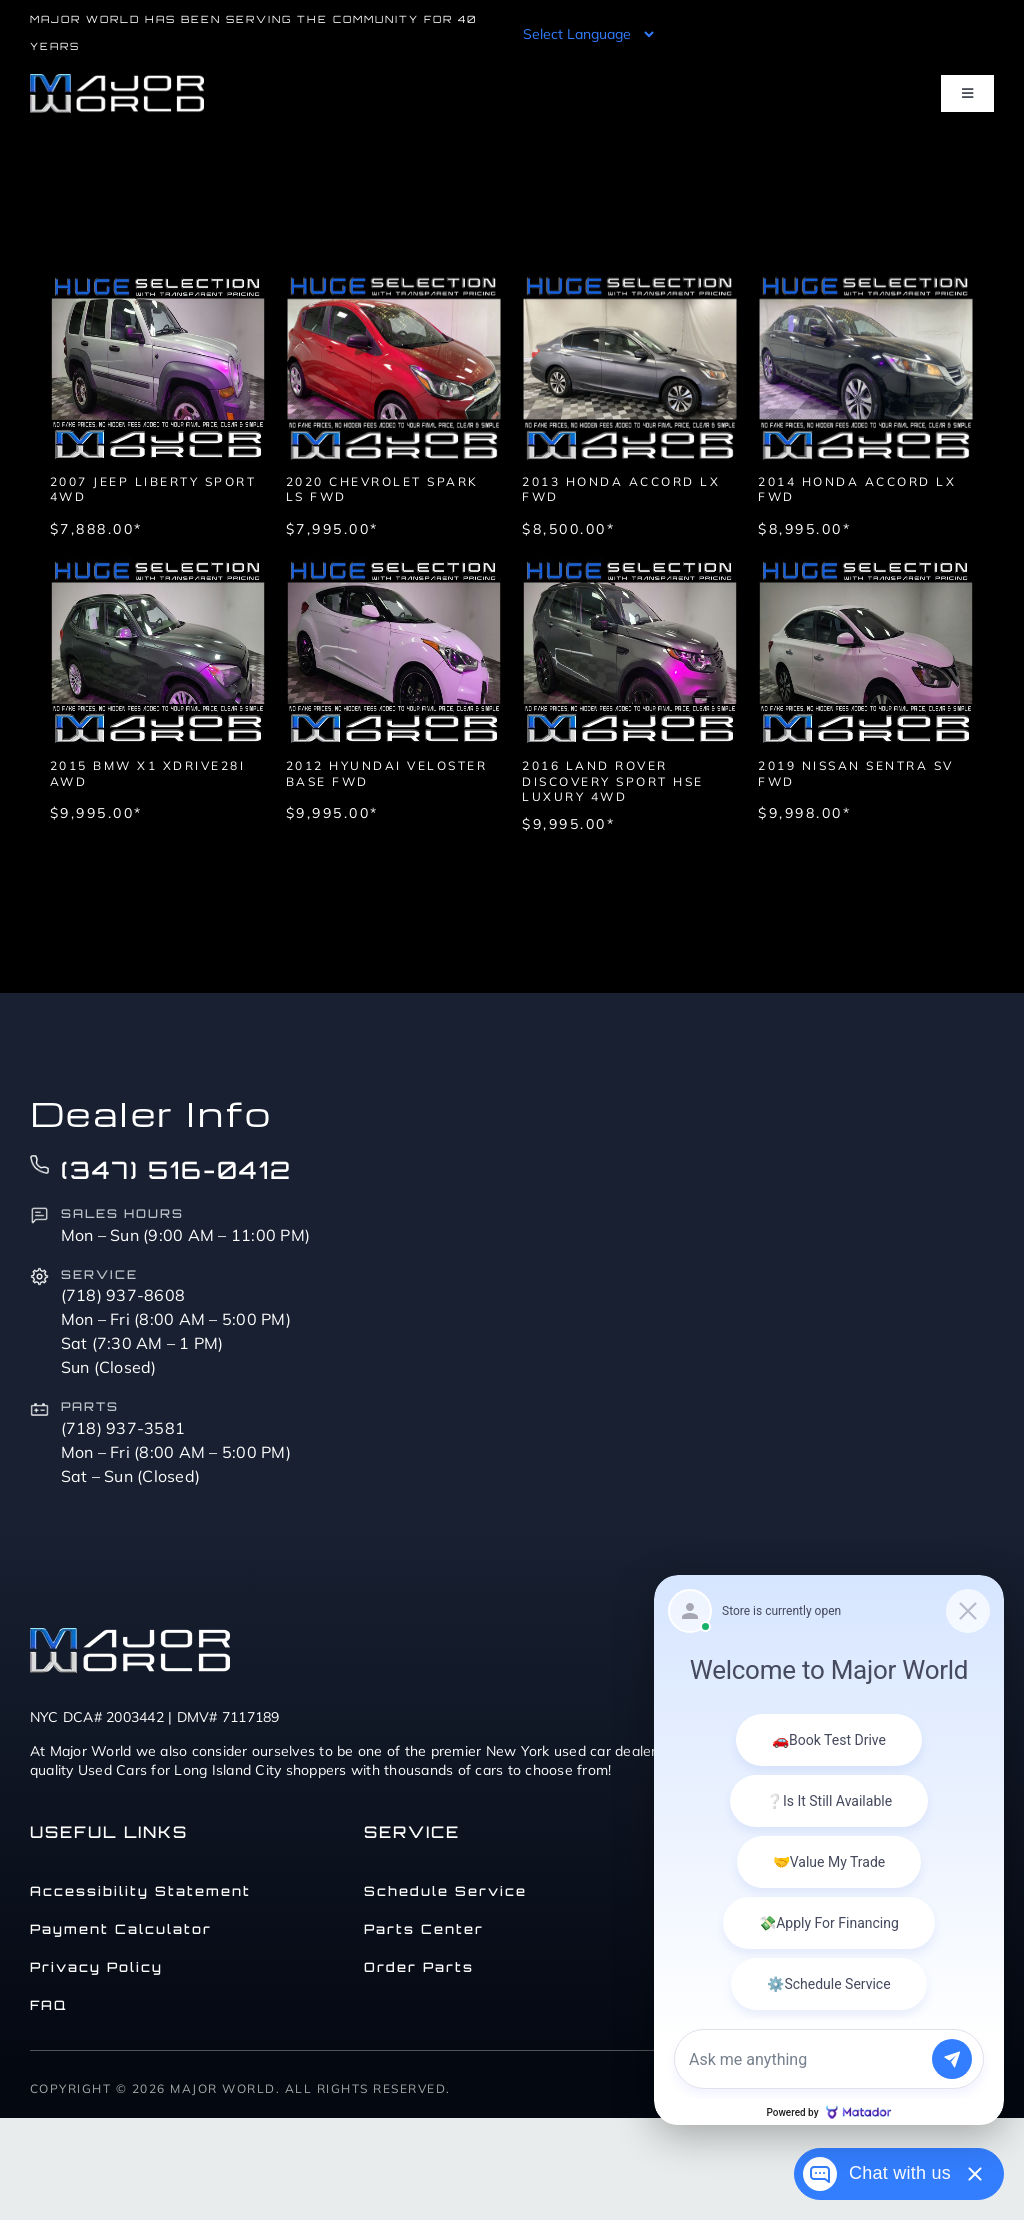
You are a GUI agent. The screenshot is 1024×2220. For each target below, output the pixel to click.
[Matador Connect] (829, 1850)
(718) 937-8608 (123, 1295)
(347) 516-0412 (176, 1170)
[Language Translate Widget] (586, 34)
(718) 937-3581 (123, 1428)
